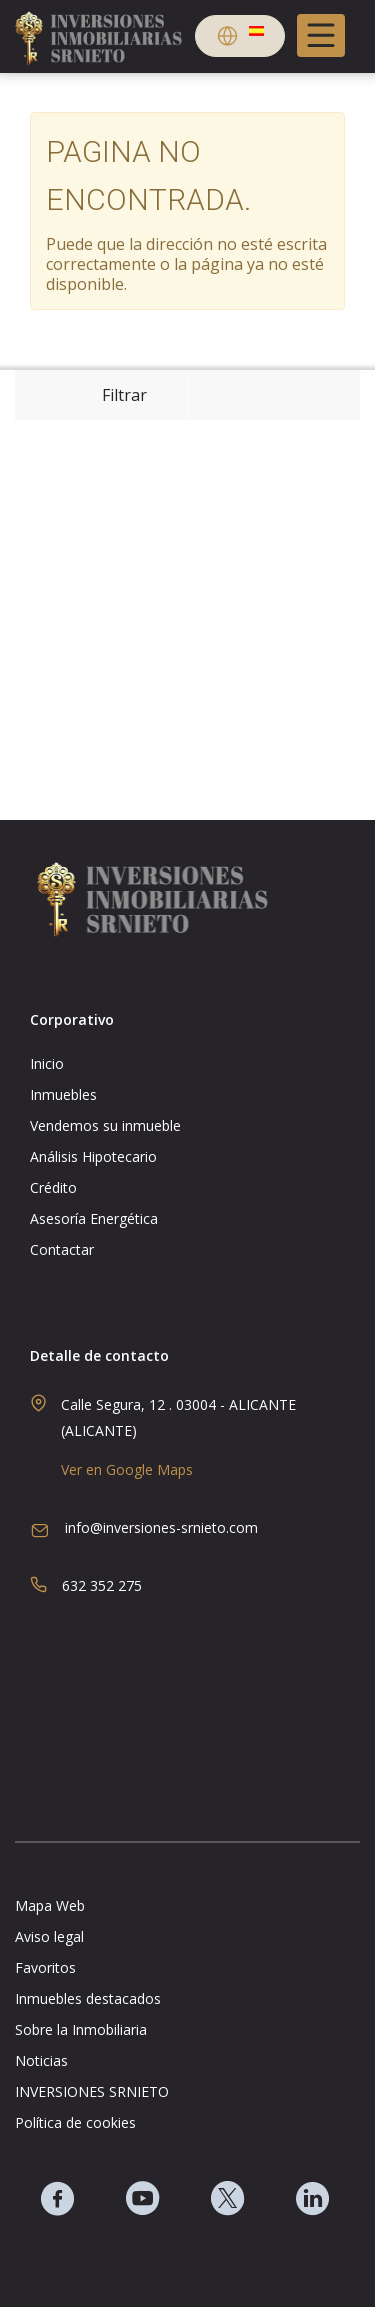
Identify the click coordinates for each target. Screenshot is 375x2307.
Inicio (47, 1064)
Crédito (53, 1188)
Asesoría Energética (94, 1219)
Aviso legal (49, 1937)
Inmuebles (63, 1095)
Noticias (41, 2061)
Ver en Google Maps (127, 1469)
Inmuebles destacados (88, 1999)
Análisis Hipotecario (93, 1157)
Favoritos (45, 1968)
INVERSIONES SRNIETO (92, 2092)
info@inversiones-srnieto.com (161, 1527)
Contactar (62, 1250)
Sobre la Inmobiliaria (81, 2030)
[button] (240, 38)
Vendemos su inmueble (105, 1126)
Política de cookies (75, 2123)
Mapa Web (50, 1906)
